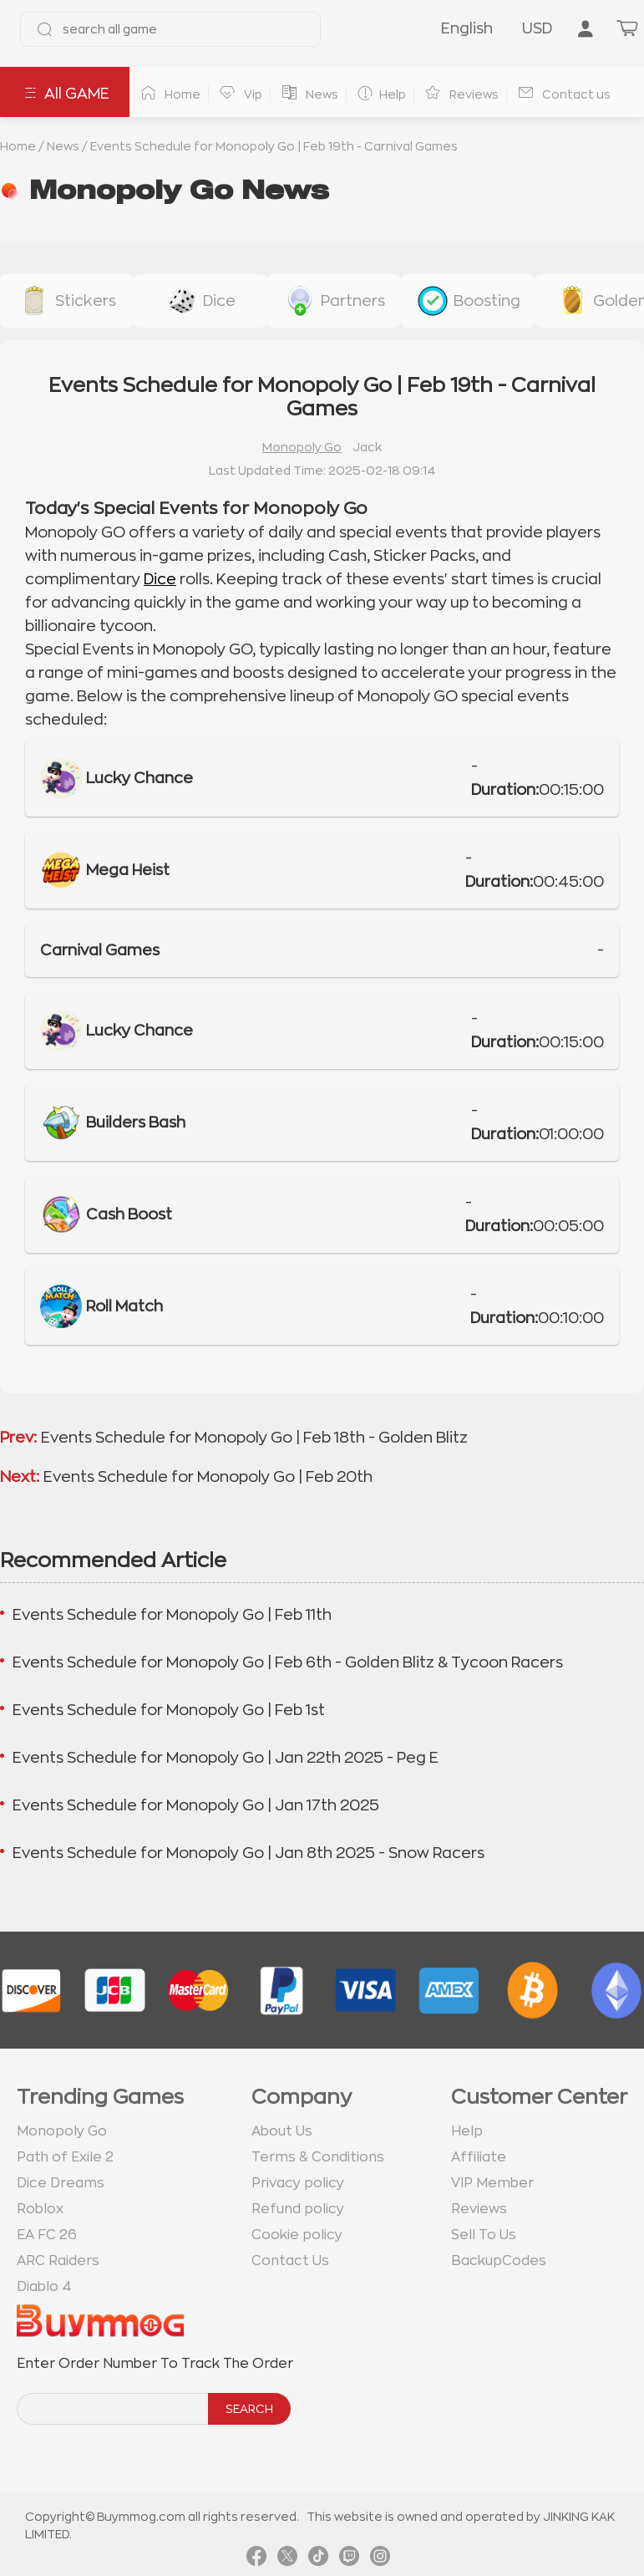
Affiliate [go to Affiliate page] (478, 2157)
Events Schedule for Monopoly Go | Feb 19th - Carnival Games (274, 146)
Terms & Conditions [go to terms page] (317, 2157)
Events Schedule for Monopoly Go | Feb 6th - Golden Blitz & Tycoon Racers (288, 1662)
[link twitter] (287, 2559)
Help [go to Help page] (467, 2131)
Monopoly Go (302, 447)
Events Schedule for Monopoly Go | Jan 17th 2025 (196, 1805)
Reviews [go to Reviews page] (479, 2209)
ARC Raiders (58, 2261)
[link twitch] (349, 2559)
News (63, 146)
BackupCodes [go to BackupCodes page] (498, 2261)
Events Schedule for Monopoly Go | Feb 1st (169, 1710)
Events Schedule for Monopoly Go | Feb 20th (208, 1476)
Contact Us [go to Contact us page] (290, 2261)
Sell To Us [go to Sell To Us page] (483, 2235)
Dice (160, 579)
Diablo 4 (44, 2286)
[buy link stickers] (67, 301)
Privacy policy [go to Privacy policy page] (297, 2183)
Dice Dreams (60, 2183)
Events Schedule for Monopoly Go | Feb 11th (172, 1614)
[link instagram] (380, 2559)
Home (18, 146)
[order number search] (113, 2409)
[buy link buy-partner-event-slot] (334, 301)
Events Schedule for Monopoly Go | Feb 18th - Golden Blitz (254, 1437)
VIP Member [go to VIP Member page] (492, 2183)
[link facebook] (256, 2559)
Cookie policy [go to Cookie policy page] (296, 2235)
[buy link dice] (200, 301)
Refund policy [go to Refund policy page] (297, 2209)
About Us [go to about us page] (281, 2131)
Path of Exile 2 (65, 2157)
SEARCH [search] (249, 2409)
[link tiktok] (318, 2559)
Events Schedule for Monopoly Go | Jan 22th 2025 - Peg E (226, 1757)
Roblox (40, 2209)
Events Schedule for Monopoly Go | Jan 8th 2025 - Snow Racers (248, 1853)
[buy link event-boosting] (468, 301)
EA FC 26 (47, 2235)
